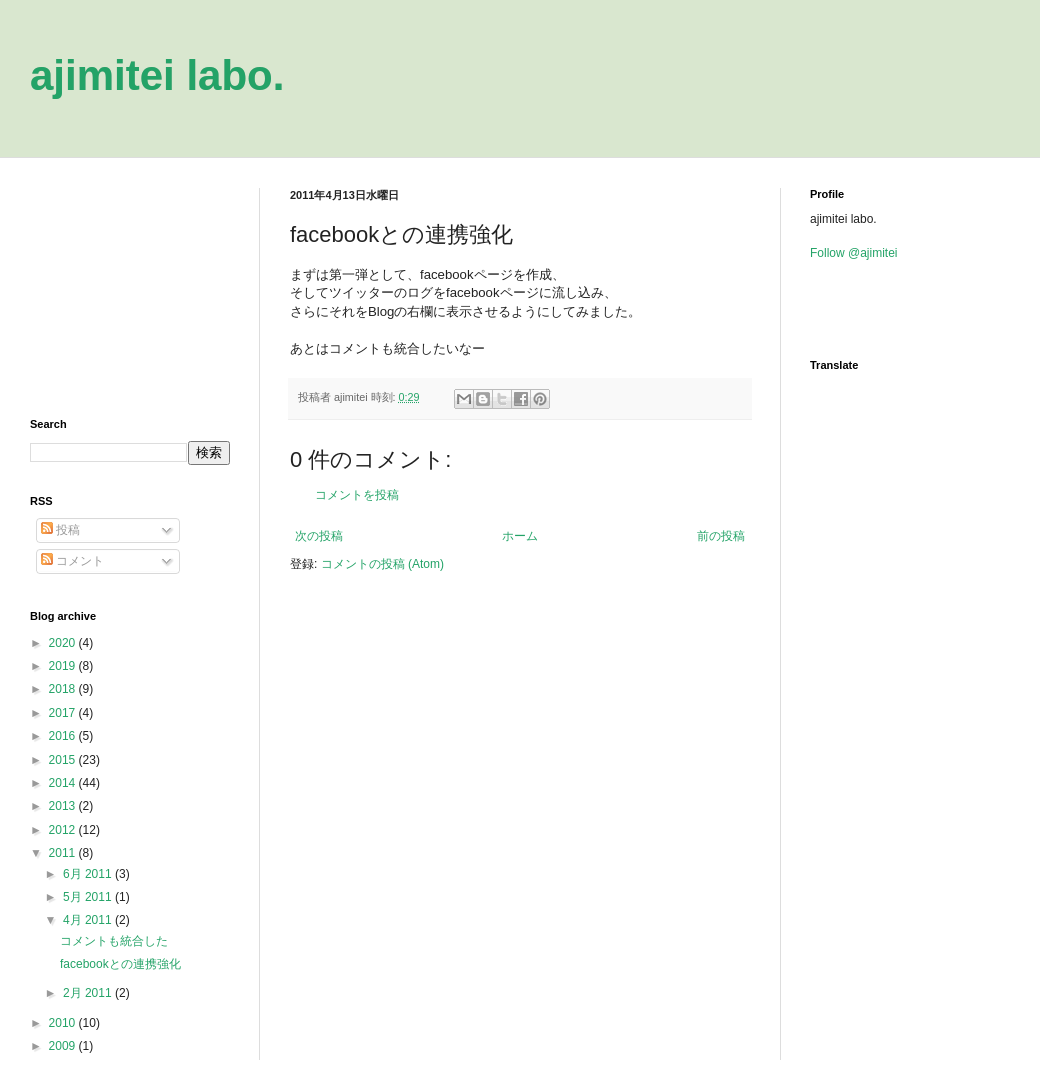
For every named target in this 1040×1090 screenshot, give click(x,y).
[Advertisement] (130, 288)
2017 (64, 713)
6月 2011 (89, 874)
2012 (64, 830)
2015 (64, 760)
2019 (64, 666)
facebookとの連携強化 (120, 964)
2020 (64, 643)
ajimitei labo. (157, 75)
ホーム (520, 536)
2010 (64, 1023)
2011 (64, 853)
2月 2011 (89, 993)
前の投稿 (721, 536)
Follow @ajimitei (854, 253)
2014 (64, 783)
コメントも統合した (114, 941)
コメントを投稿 (357, 495)
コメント (72, 561)
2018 (64, 689)
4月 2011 (89, 920)
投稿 (60, 530)
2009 (64, 1046)
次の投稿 (319, 536)
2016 (64, 736)
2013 (64, 806)
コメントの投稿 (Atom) (382, 564)
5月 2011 (89, 897)
